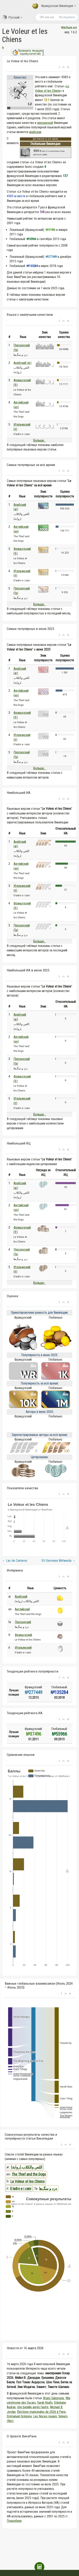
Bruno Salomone (53, 2398)
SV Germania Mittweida (58, 1561)
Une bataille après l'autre (32, 2407)
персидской (45, 123)
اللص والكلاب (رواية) (26, 2167)
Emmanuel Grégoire (19, 2416)
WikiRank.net (69, 28)
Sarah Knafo (45, 2403)
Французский (23, 1635)
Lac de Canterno (14, 1561)
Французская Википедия (54, 6)
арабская (35, 132)
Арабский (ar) (22, 363)
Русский (12, 17)
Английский (22, 1609)
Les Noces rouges (45, 2416)
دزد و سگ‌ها (48, 2188)
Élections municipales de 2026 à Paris (41, 2412)
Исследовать (67, 17)
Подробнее (14, 2521)
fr (3, 48)
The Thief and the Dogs (29, 2174)
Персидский (23, 1622)
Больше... (39, 440)
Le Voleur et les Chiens (27, 2181)
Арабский (21, 1596)
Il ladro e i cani (20, 2188)
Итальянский (23, 1647)
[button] (59, 67)
